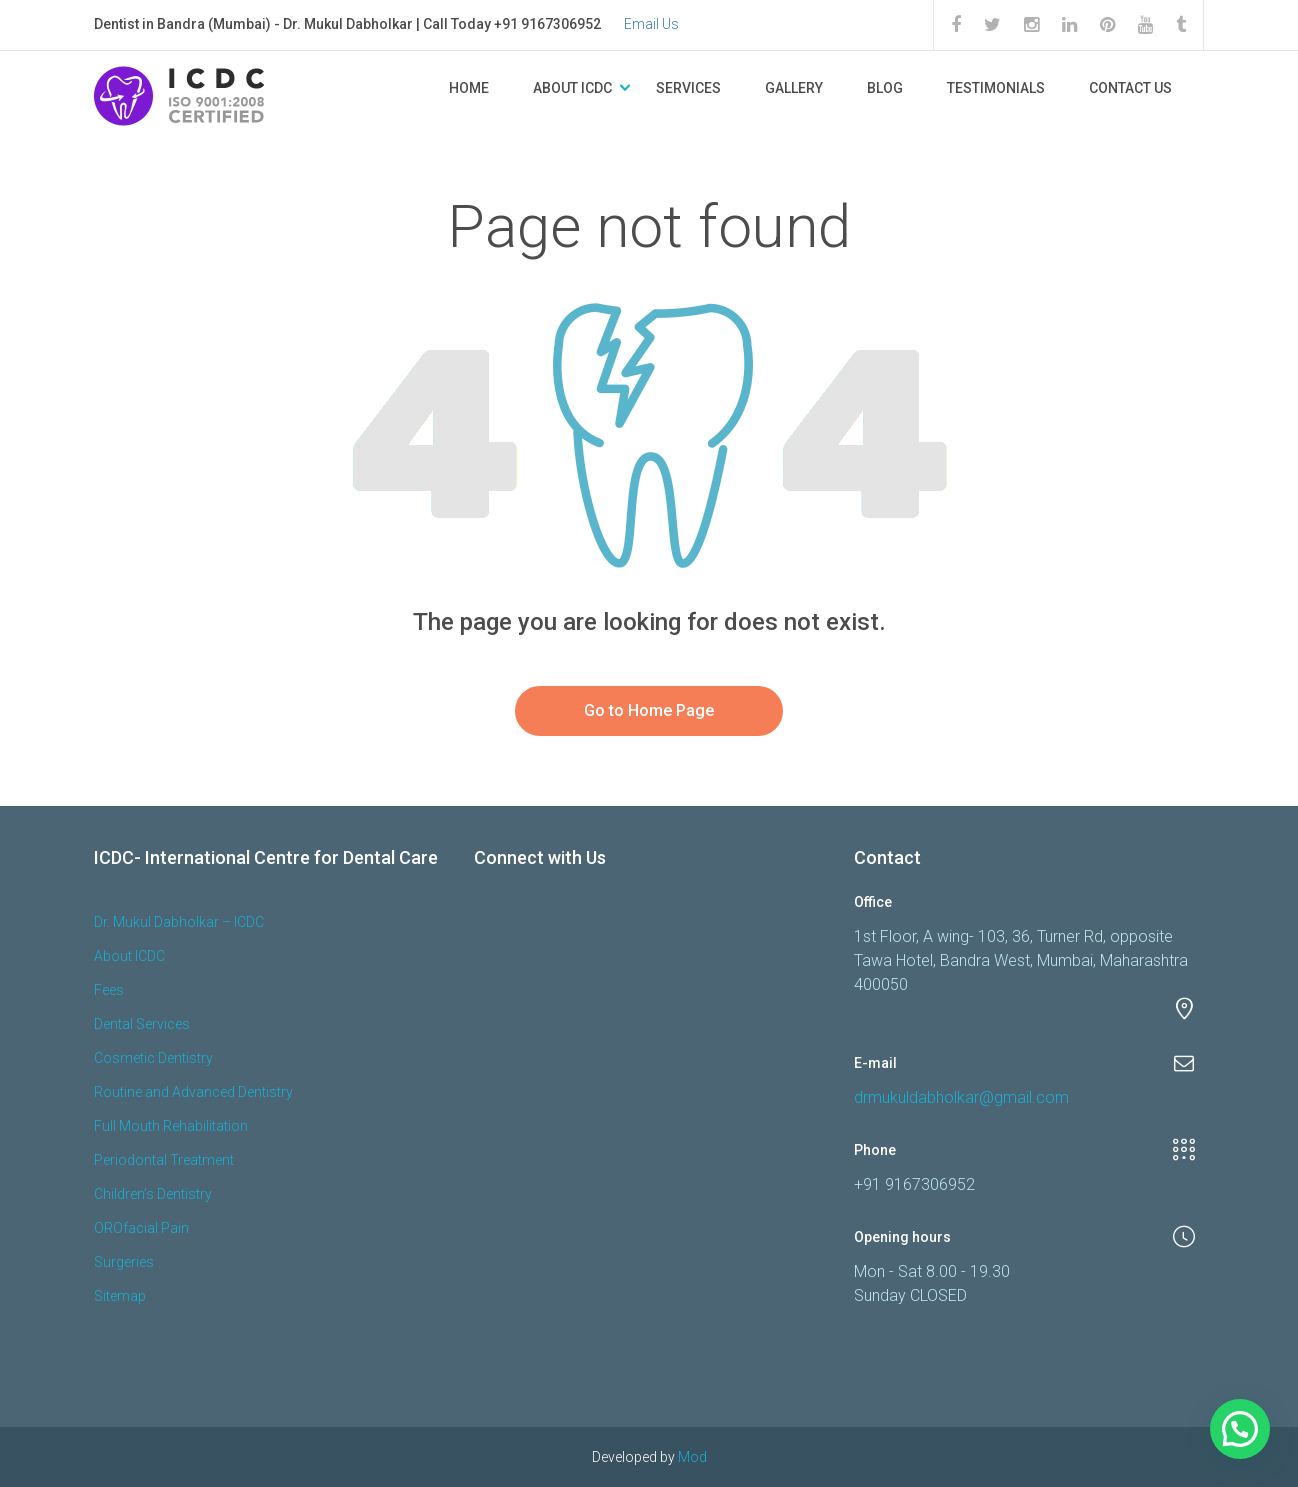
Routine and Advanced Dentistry (193, 1092)
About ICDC (572, 88)
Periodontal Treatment (164, 1160)
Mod (692, 1457)
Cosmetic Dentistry (153, 1058)
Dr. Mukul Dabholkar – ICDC (179, 922)
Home (469, 88)
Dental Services (142, 1024)
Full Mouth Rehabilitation (171, 1126)
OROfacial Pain (141, 1228)
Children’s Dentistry (153, 1194)
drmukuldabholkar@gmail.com (961, 1097)
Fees (109, 990)
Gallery (794, 88)
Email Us (651, 24)
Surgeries (124, 1262)
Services (688, 88)
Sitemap (120, 1296)
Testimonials (996, 88)
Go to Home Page (649, 710)
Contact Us (1130, 88)
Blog (885, 88)
